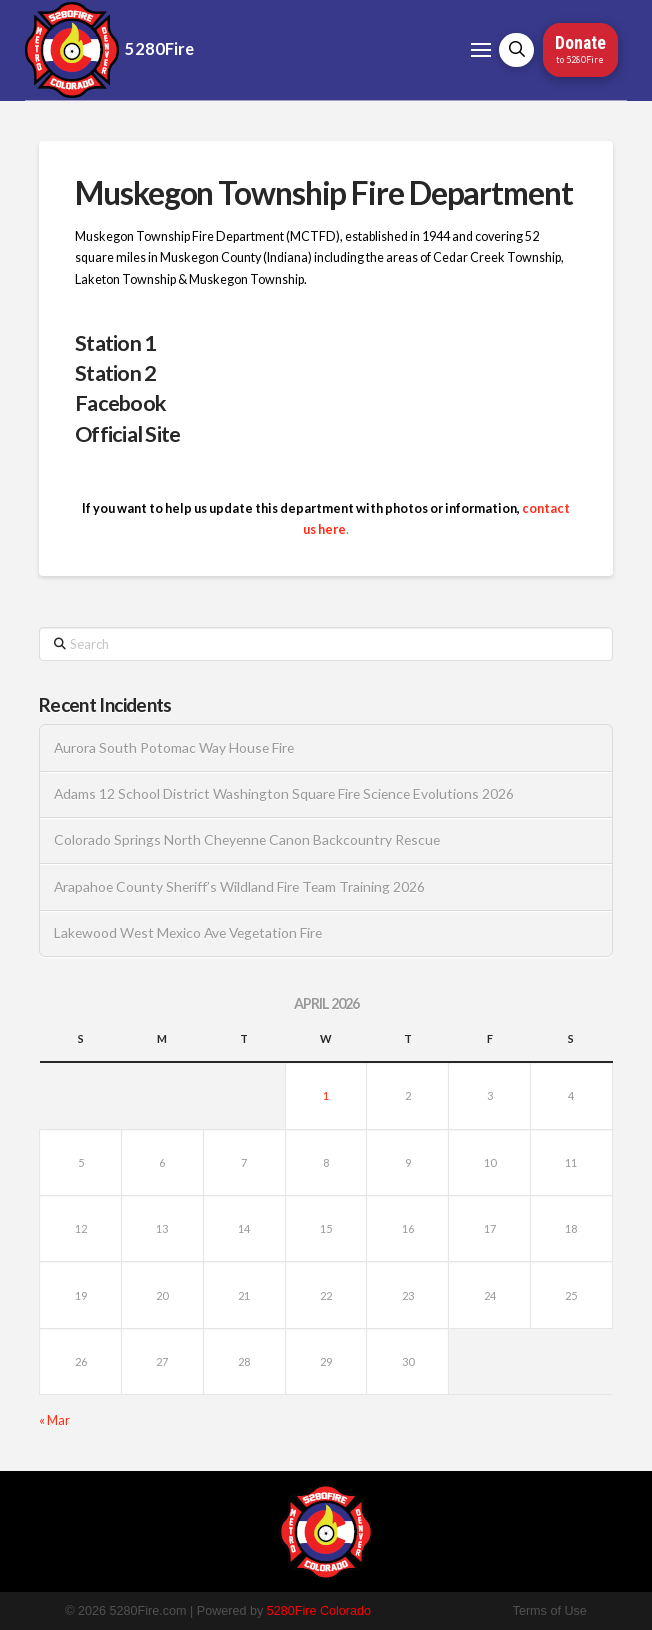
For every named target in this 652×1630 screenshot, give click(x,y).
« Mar (54, 1420)
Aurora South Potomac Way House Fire (174, 748)
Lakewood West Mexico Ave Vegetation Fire (188, 933)
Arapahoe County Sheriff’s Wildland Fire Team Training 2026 (239, 887)
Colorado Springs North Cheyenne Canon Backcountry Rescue (247, 840)
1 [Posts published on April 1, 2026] (326, 1095)
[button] (481, 50)
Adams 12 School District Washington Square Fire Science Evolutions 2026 (284, 794)
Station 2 (115, 373)
